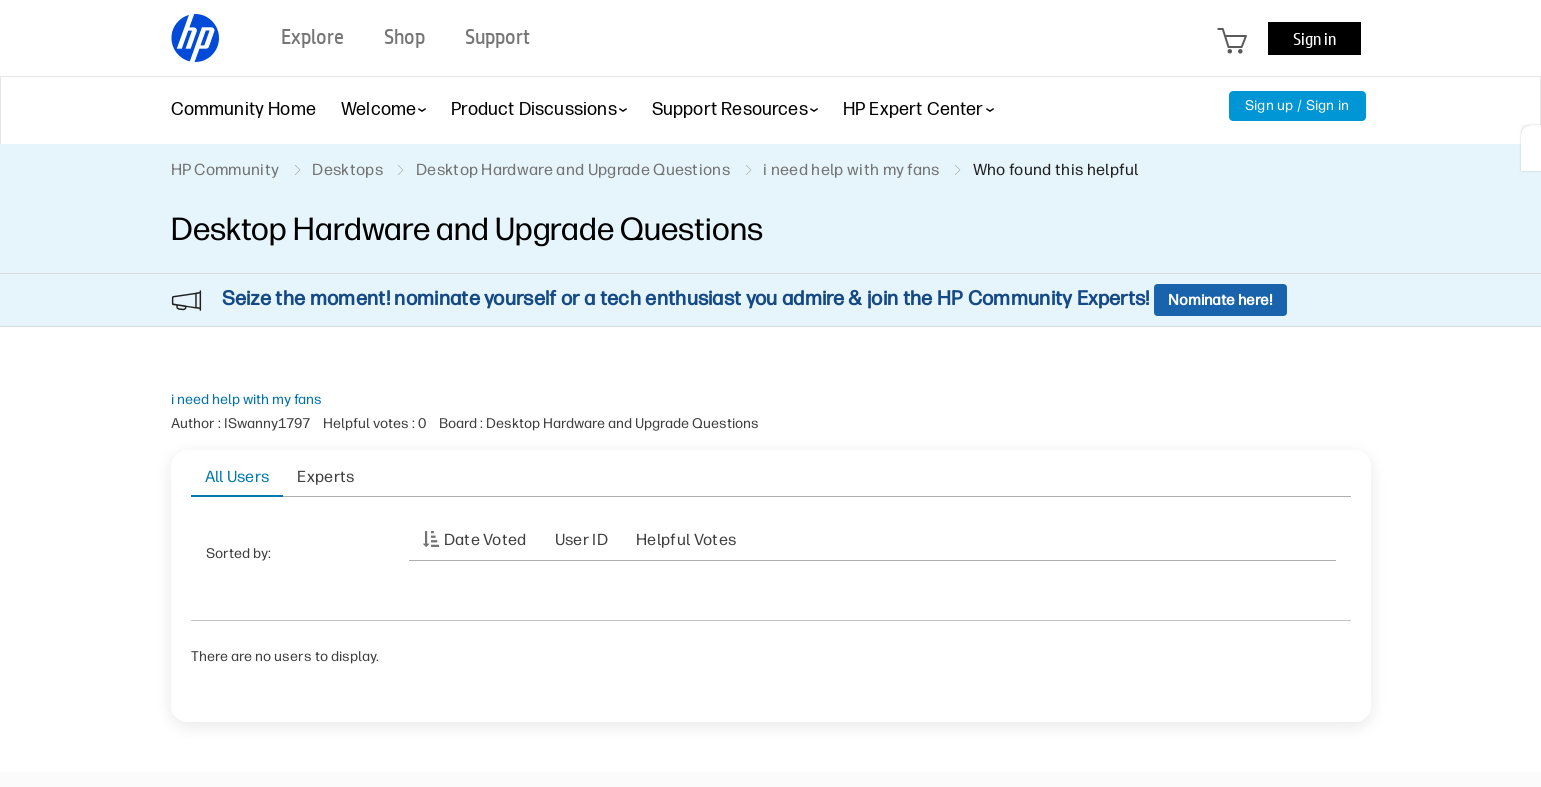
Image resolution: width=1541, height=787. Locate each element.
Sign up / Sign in (1297, 105)
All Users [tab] (237, 476)
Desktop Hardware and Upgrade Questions (573, 169)
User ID (581, 539)
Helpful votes (686, 539)
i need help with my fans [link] (851, 169)
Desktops (347, 169)
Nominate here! (1220, 300)
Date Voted (485, 539)
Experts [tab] (325, 476)
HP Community (225, 169)
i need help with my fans (246, 399)
